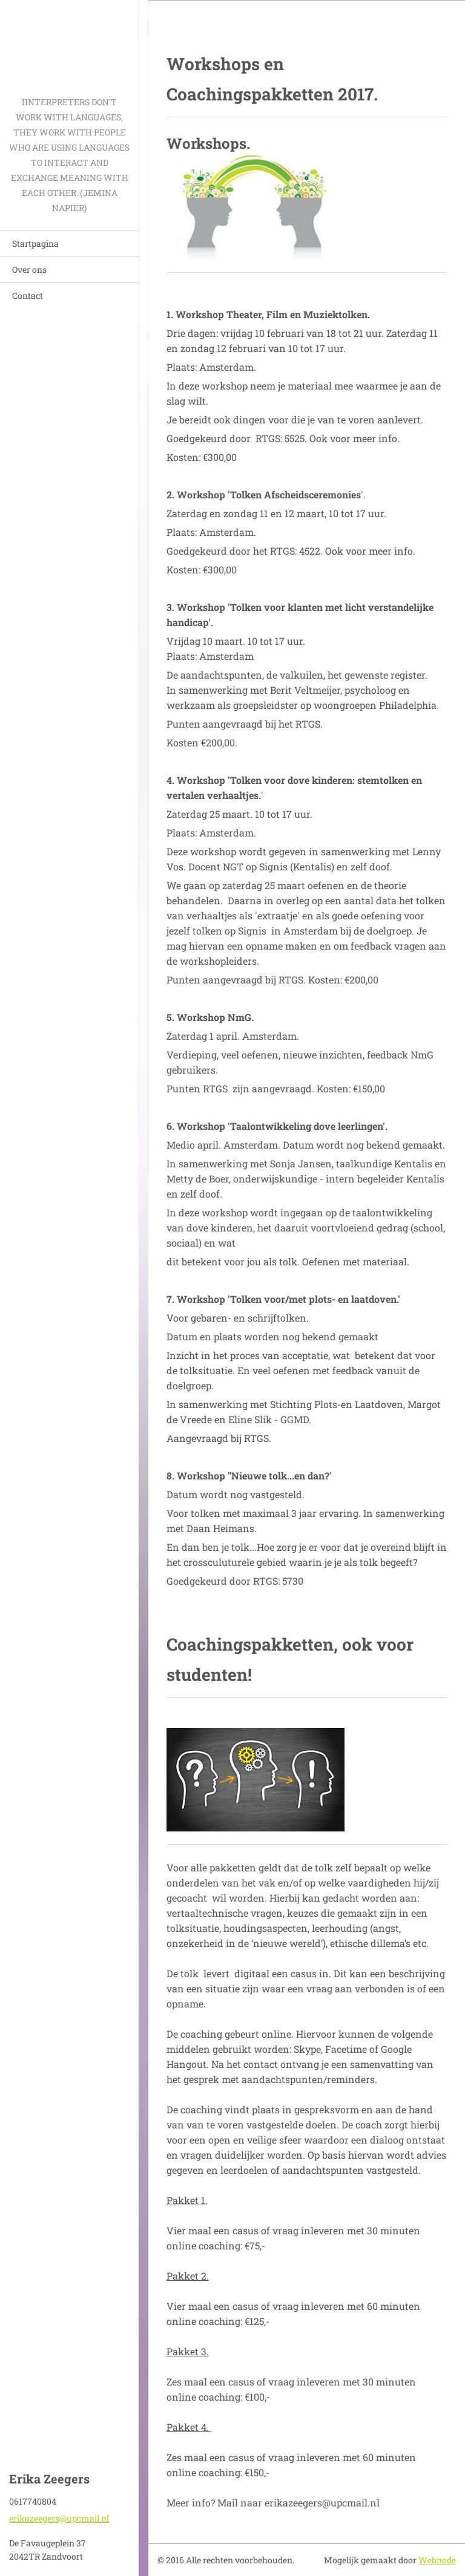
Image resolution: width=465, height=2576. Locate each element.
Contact (27, 295)
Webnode (437, 2560)
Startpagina (35, 243)
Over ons (29, 269)
